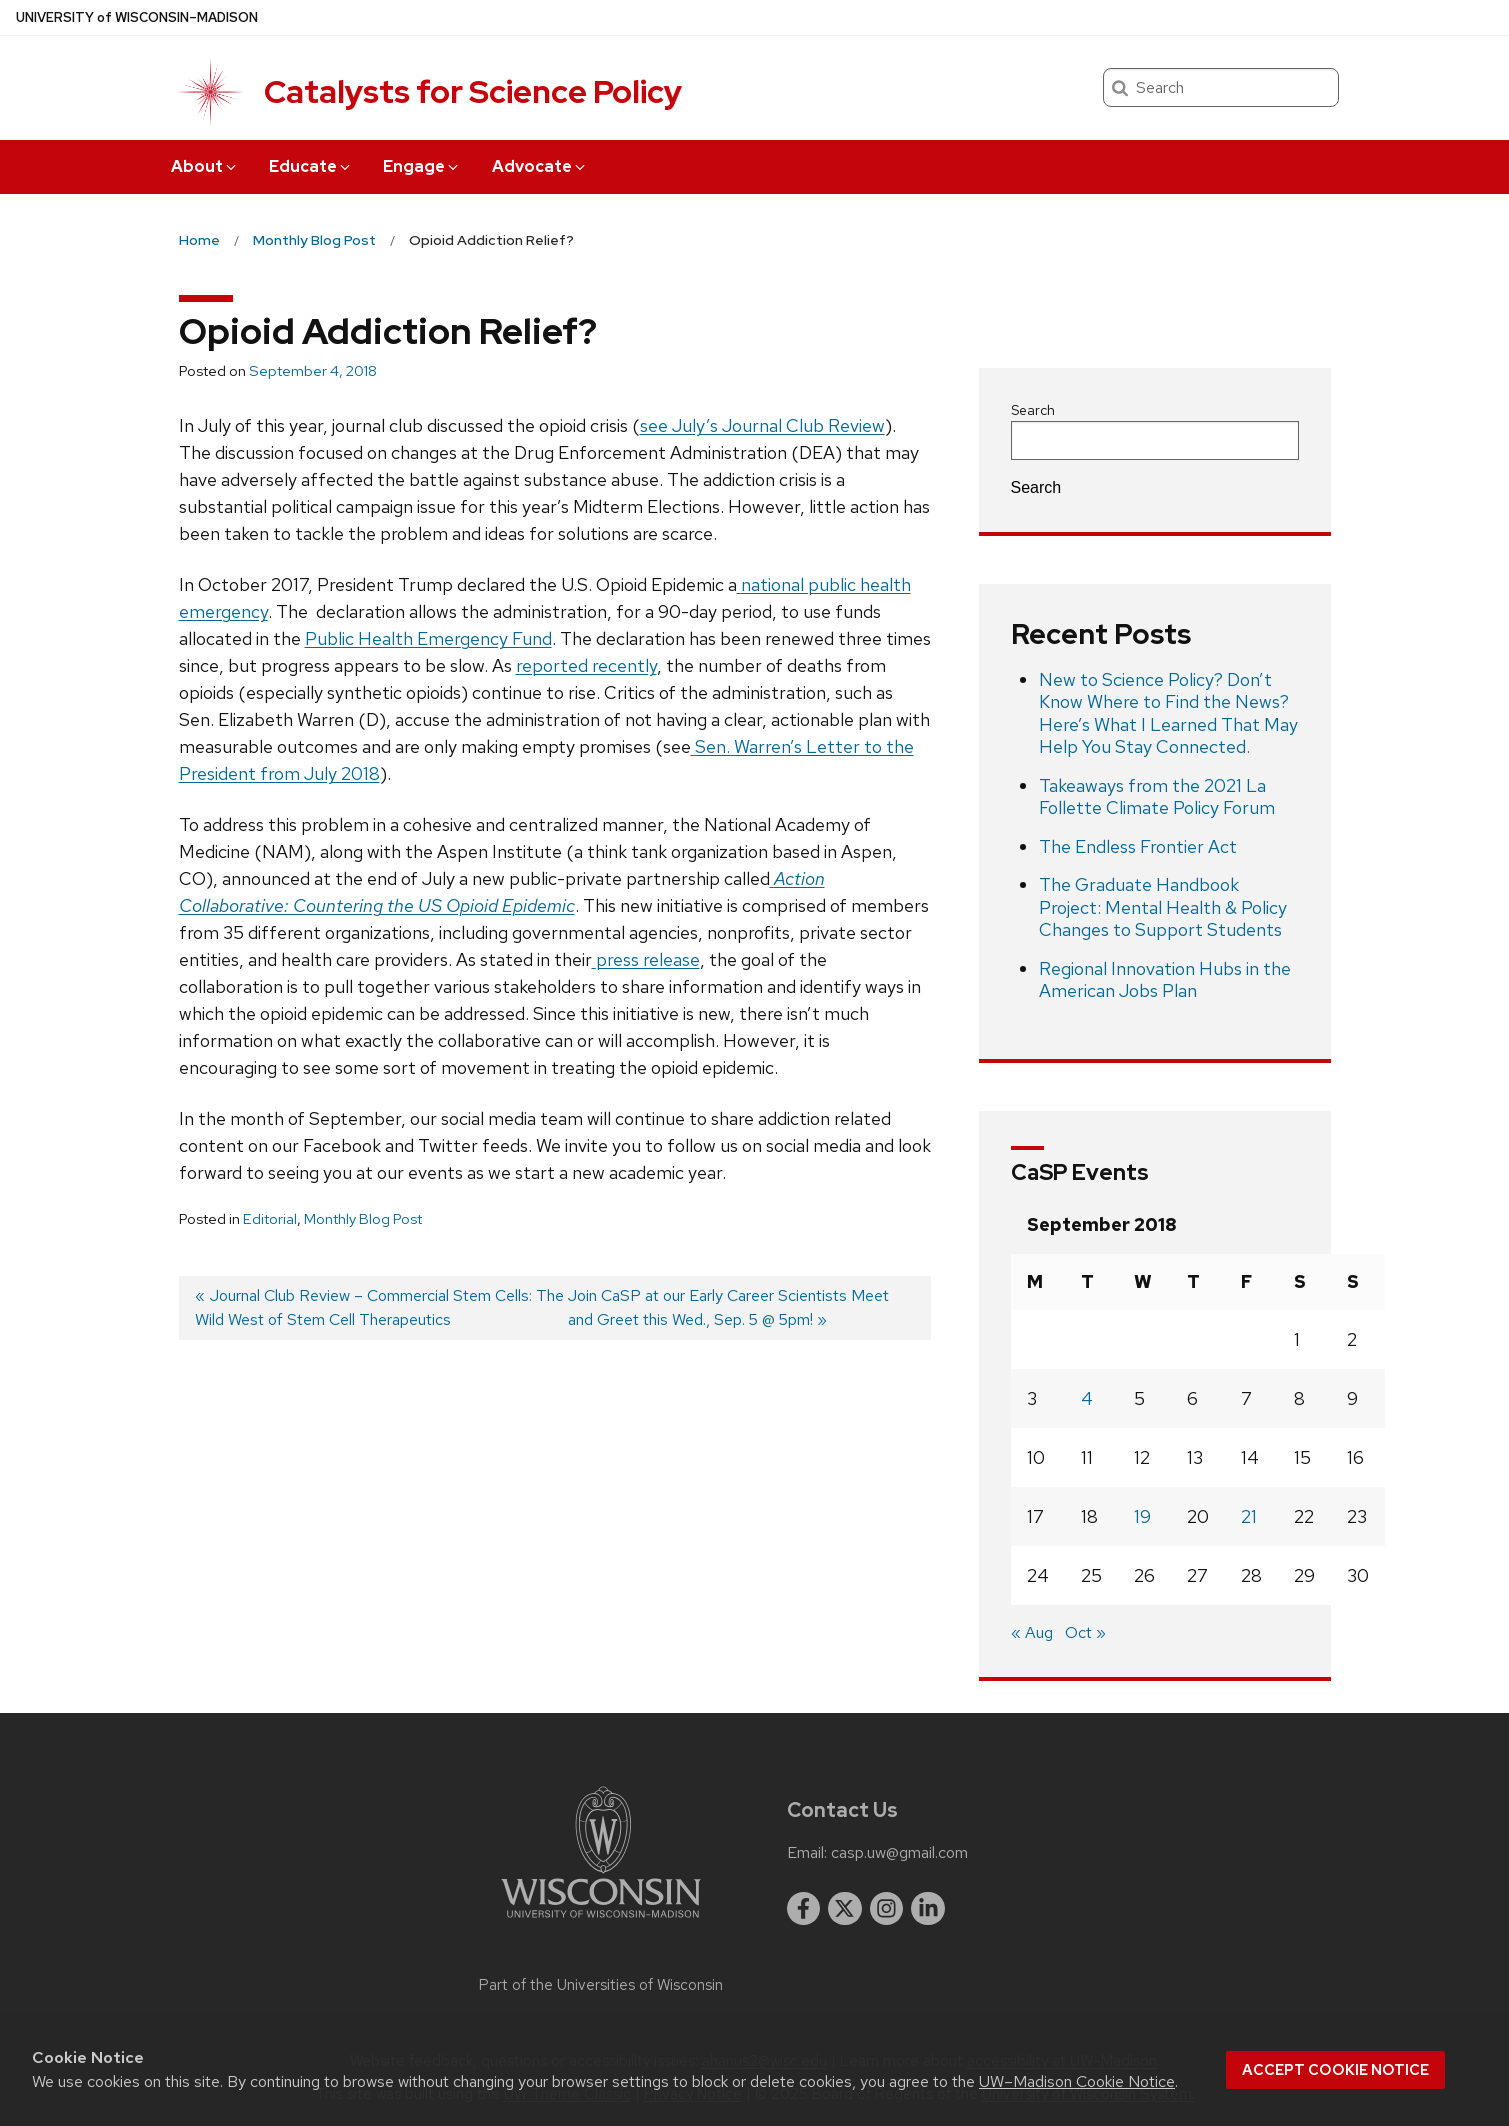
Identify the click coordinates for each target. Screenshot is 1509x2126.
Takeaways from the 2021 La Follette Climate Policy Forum (1157, 797)
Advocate (540, 166)
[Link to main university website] (601, 1921)
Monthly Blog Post (363, 1219)
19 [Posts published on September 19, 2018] (1142, 1516)
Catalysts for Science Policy (473, 91)
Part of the (601, 1985)
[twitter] (845, 1909)
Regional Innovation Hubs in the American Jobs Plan (1165, 980)
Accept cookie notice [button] (1335, 2070)
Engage (422, 166)
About (205, 166)
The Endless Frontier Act (1138, 846)
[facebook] (804, 1909)
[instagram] (887, 1909)
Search (1033, 410)
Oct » (1085, 1632)
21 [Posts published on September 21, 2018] (1249, 1516)
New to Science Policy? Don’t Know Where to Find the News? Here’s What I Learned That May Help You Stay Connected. (1168, 713)
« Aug (1032, 1632)
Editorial (270, 1219)
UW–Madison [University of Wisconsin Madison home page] (137, 17)
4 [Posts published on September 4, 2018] (1087, 1398)
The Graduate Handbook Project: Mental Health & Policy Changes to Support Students (1163, 907)
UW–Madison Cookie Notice (1077, 2081)
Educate (311, 166)
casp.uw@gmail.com (899, 1853)
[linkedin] (928, 1909)
